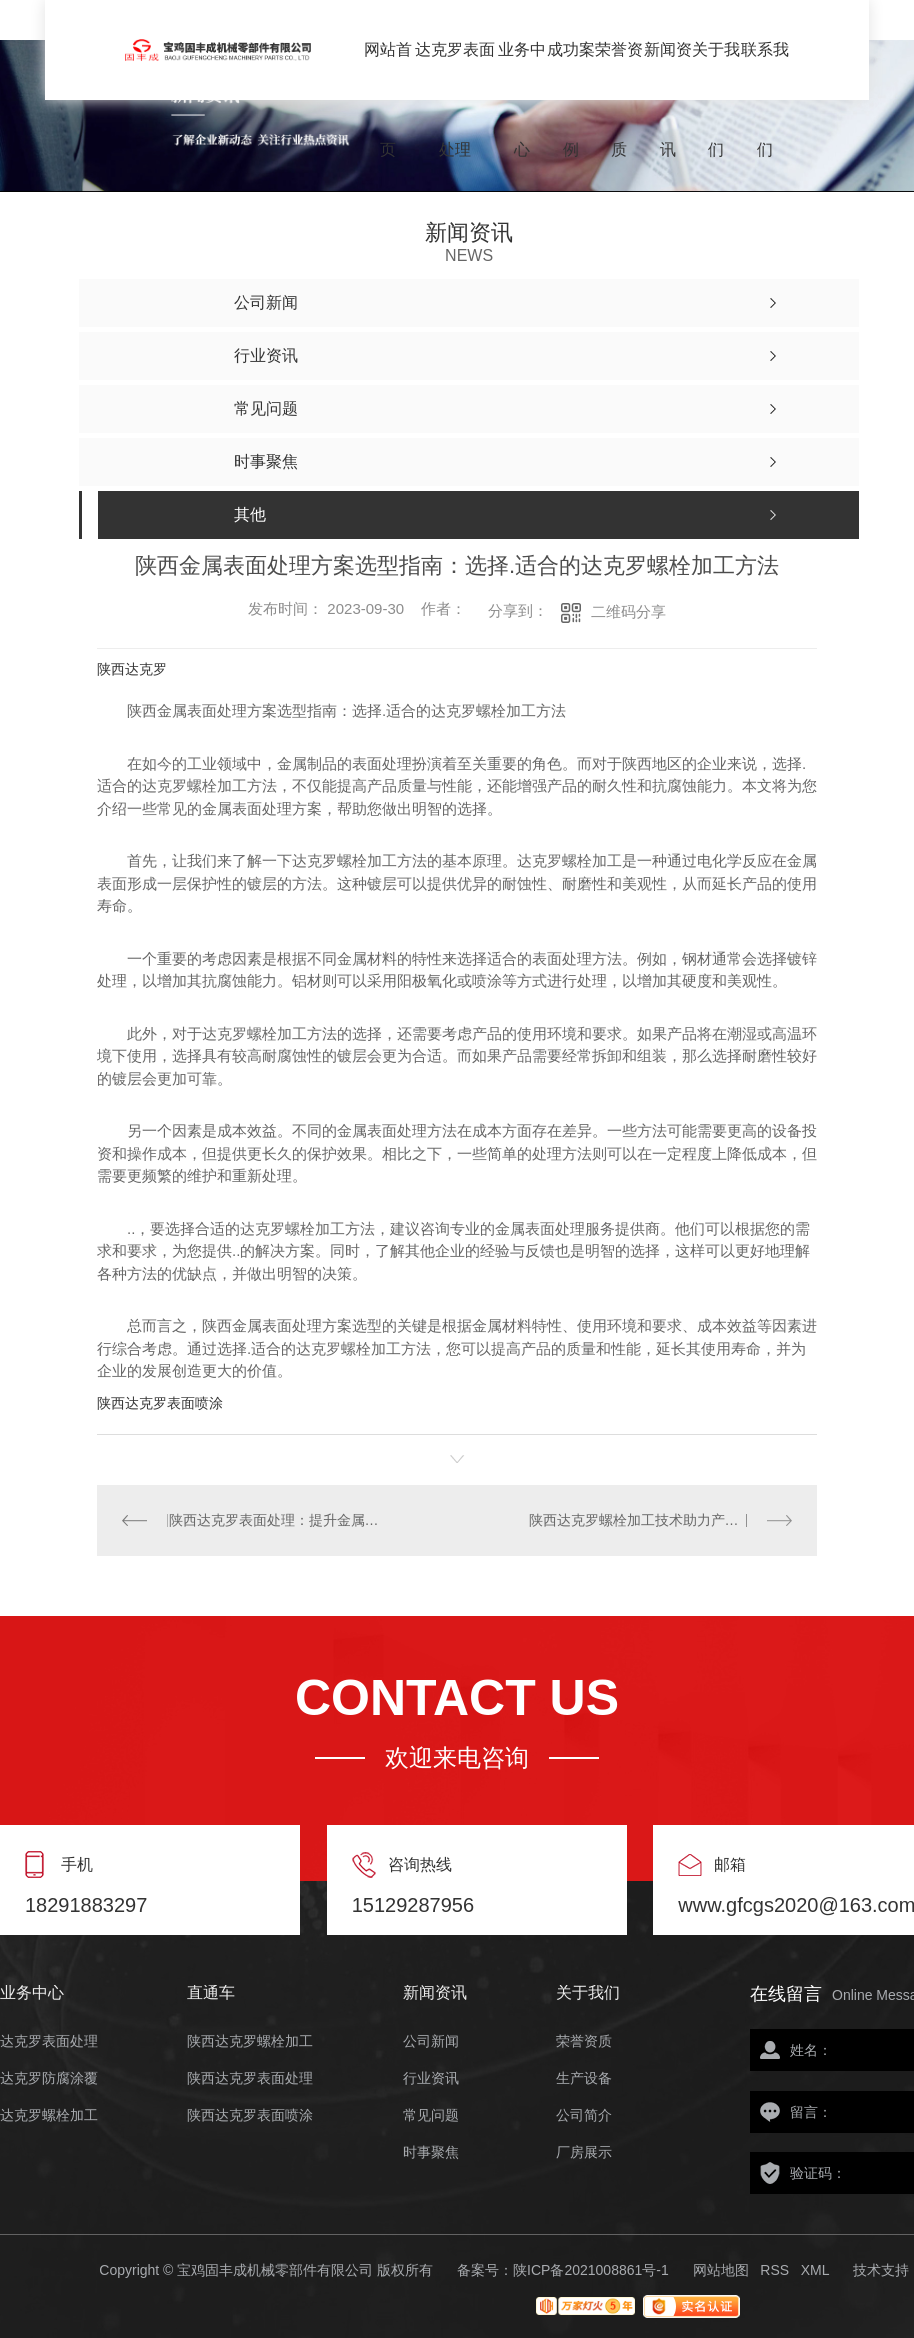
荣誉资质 (619, 70)
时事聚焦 (431, 2152)
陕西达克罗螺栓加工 (250, 2041)
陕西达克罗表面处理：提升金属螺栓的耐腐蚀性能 (277, 1520)
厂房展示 (584, 2152)
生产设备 (584, 2078)
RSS (774, 2270)
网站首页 (388, 70)
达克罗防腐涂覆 (49, 2078)
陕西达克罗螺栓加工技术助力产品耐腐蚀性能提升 (661, 1520)
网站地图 (721, 2270)
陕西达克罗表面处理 (250, 2078)
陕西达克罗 (132, 669)
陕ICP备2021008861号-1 (591, 2270)
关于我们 (716, 70)
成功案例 (571, 70)
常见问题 (431, 2115)
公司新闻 (431, 2041)
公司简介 (584, 2115)
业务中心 (522, 70)
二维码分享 (628, 611)
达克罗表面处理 (455, 70)
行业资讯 (431, 2078)
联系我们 (765, 70)
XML (815, 2270)
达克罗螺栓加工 (49, 2115)
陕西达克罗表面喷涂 (160, 1403)
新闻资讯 (668, 70)
